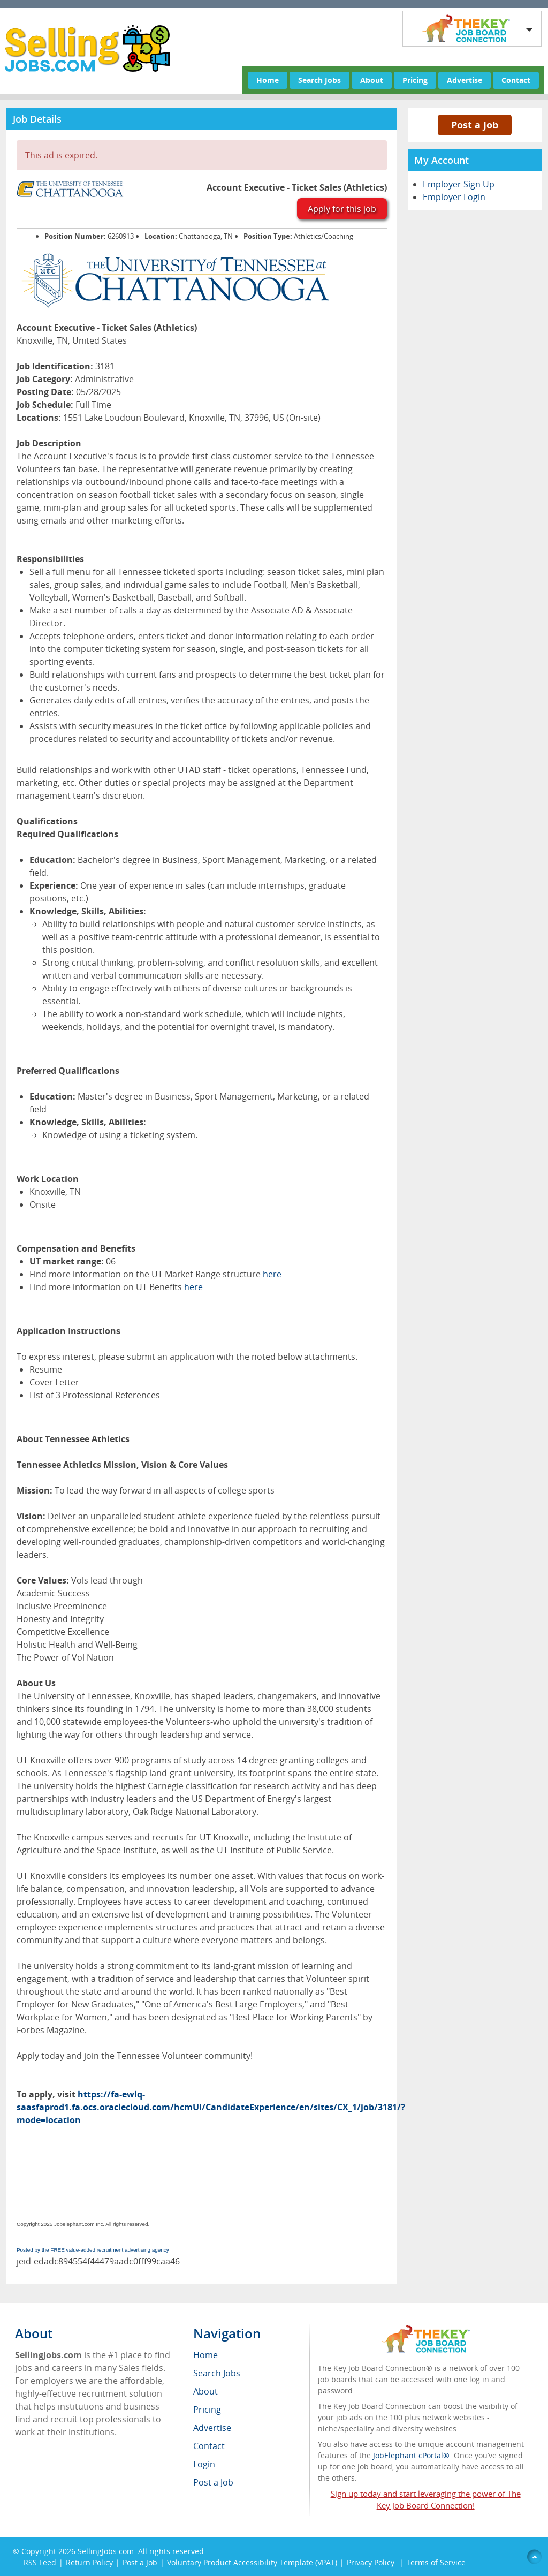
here (272, 1274)
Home (267, 80)
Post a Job (474, 124)
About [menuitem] (205, 2391)
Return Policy (89, 2562)
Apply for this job (342, 209)
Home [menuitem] (205, 2355)
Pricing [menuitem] (207, 2409)
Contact (515, 80)
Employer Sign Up (458, 184)
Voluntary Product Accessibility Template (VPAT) (252, 2562)
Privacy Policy (372, 2562)
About (371, 80)
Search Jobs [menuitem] (216, 2373)
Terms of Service (436, 2562)
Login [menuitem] (204, 2464)
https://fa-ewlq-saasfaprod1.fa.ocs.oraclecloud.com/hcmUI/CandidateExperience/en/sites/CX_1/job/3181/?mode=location (211, 2107)
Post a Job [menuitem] (213, 2482)
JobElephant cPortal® (411, 2455)
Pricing (415, 80)
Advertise (464, 80)
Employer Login (454, 197)
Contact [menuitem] (209, 2446)
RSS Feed (40, 2562)
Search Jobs (319, 80)
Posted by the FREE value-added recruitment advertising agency (93, 2250)
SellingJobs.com (106, 2551)
